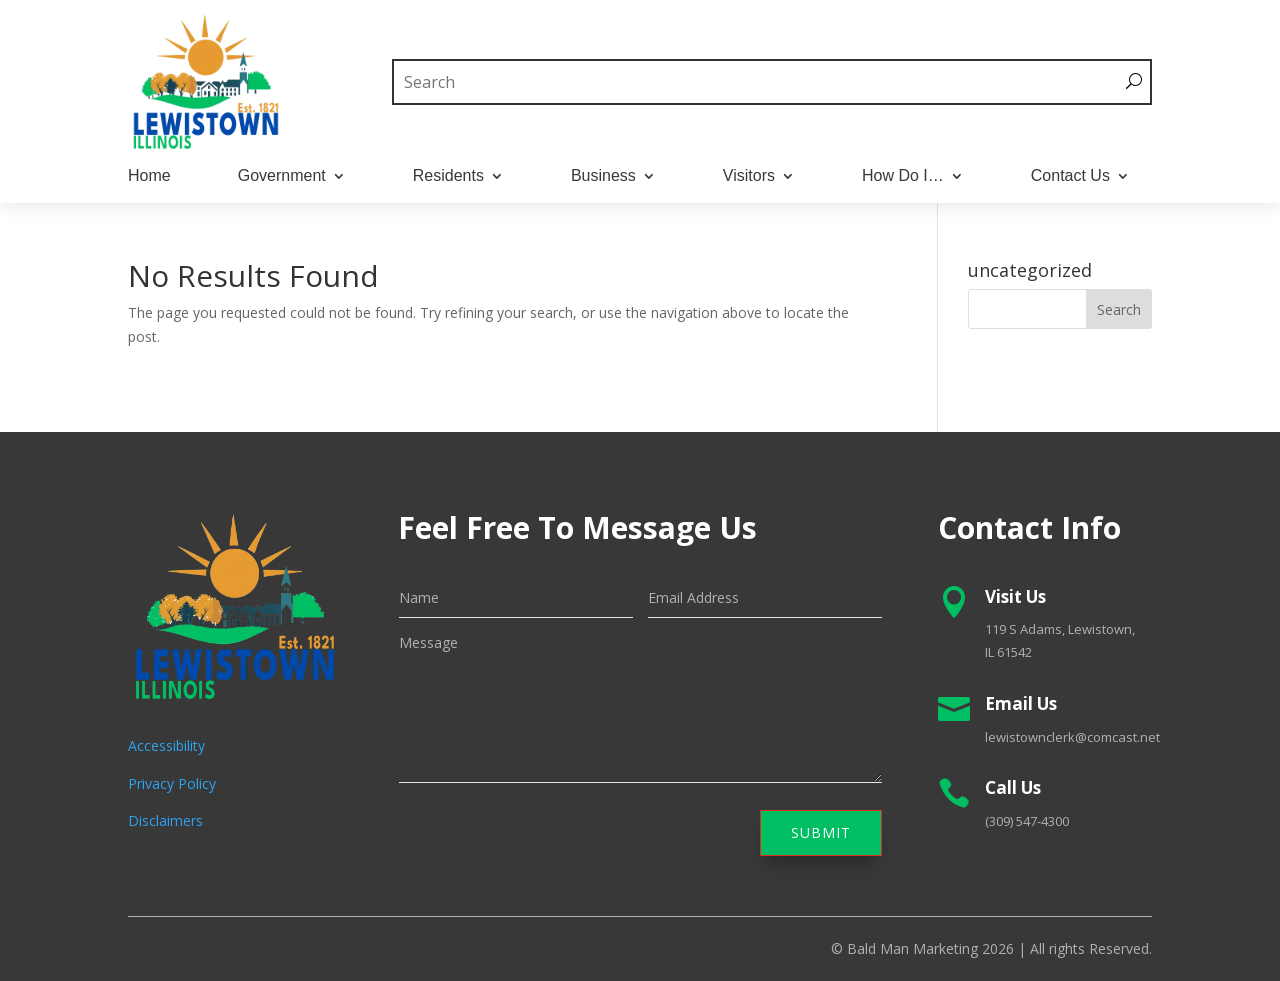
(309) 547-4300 (1027, 821)
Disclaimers (165, 820)
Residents (448, 176)
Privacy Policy (172, 783)
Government (282, 176)
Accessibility (166, 745)
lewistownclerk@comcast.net (1072, 737)
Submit (821, 832)
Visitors (749, 176)
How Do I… (903, 176)
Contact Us (1070, 176)
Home (149, 176)
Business (603, 176)
